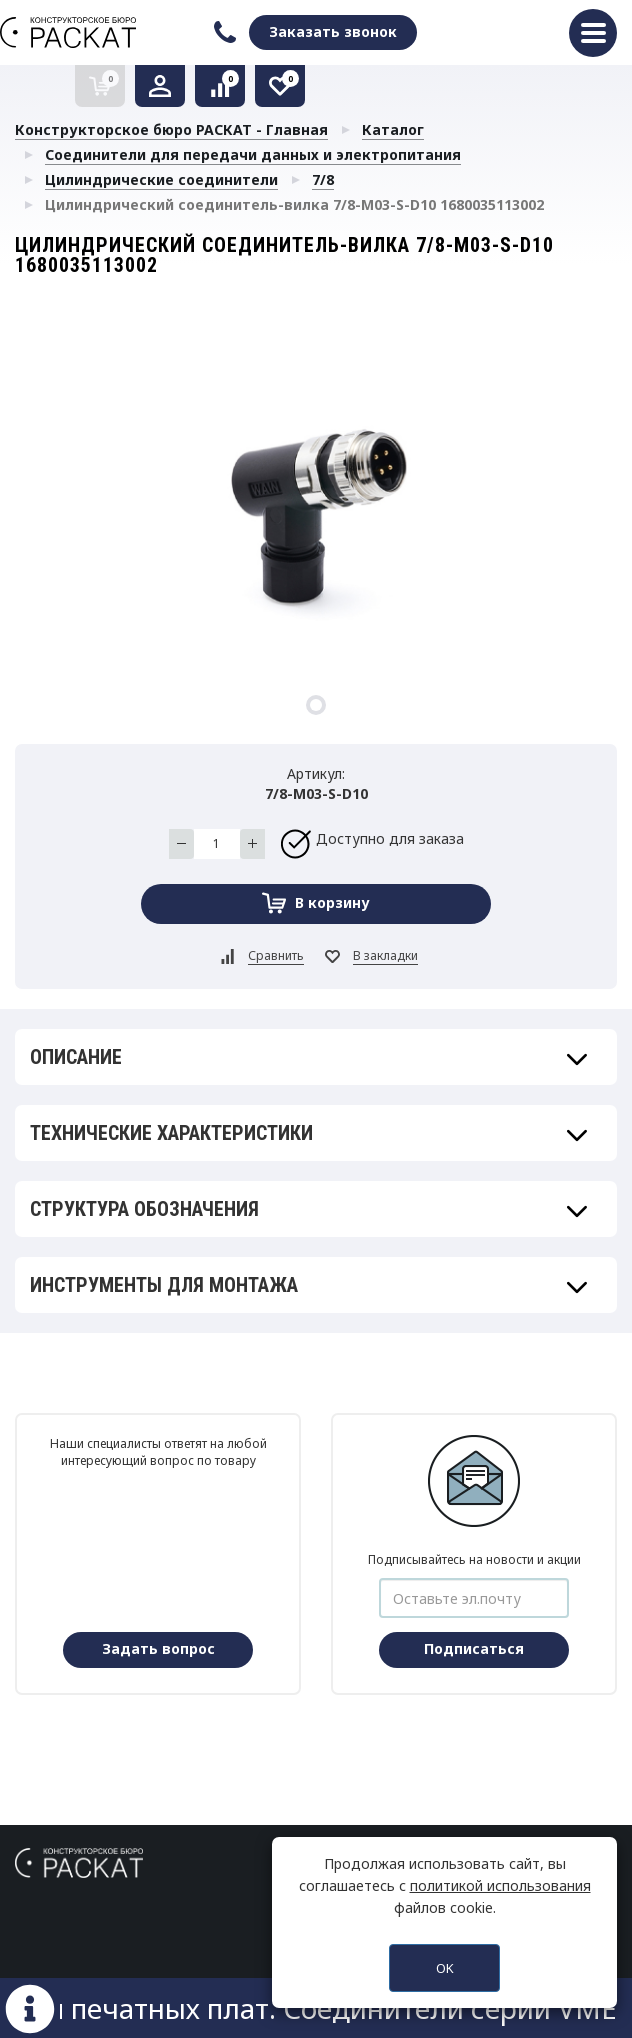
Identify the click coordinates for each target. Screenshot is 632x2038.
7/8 (323, 179)
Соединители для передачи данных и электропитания (253, 154)
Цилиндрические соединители (161, 179)
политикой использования (500, 1885)
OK (445, 1968)
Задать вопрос (158, 1648)
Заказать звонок (333, 31)
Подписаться (474, 1648)
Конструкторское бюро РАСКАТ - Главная (171, 129)
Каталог (393, 129)
